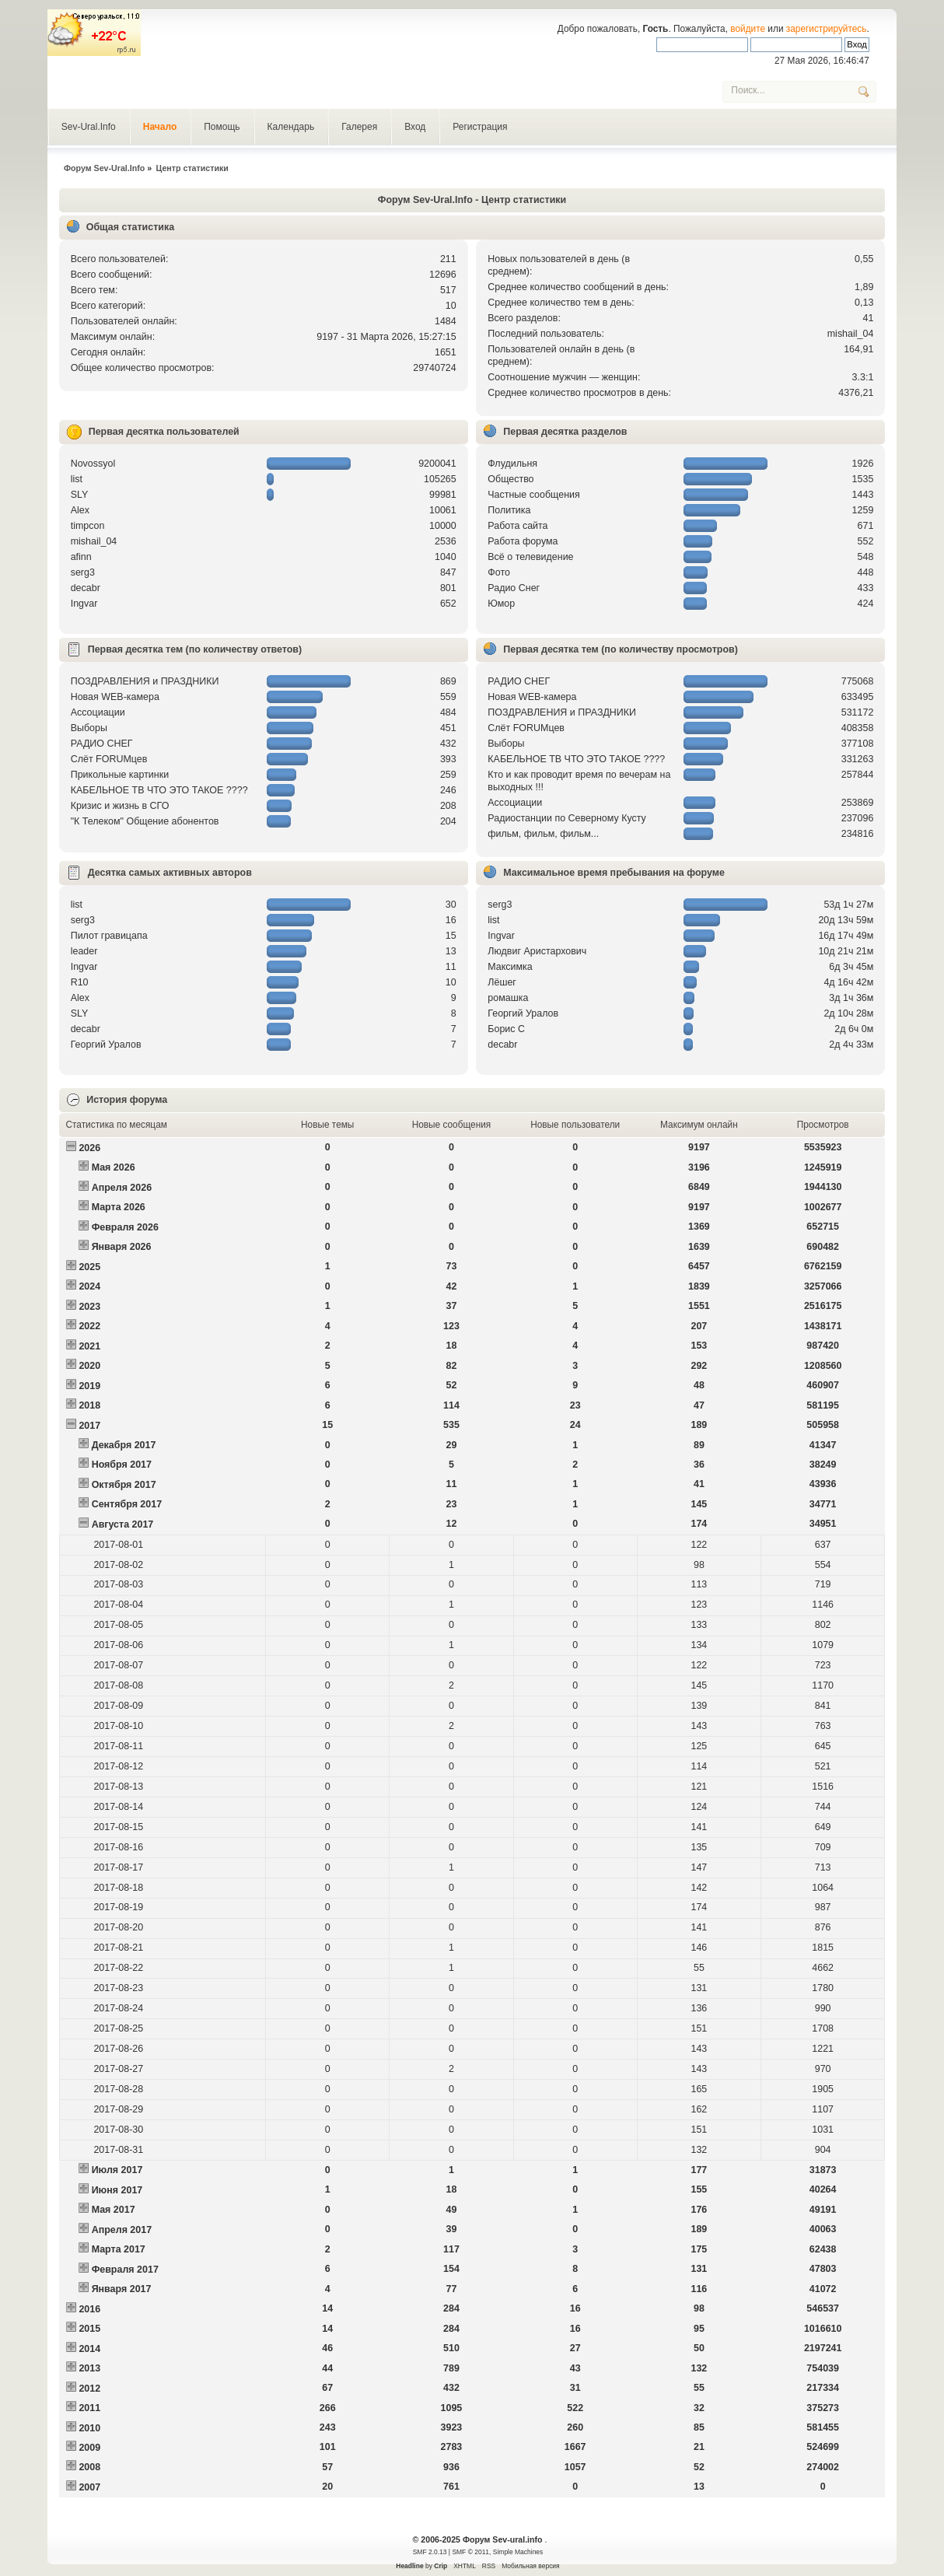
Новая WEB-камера (115, 696)
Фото (499, 572)
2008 (89, 2467)
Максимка (510, 966)
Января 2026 (122, 1246)
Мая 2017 (113, 2209)
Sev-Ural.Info (88, 126)
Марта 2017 (118, 2249)
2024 (89, 1286)
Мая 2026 (113, 1167)
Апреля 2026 (122, 1187)
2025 (89, 1267)
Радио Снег (514, 588)
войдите (747, 28)
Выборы (89, 728)
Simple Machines (518, 2552)
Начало (160, 126)
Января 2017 (122, 2289)
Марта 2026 (118, 1207)
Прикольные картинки (120, 774)
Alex (80, 510)
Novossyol (93, 463)
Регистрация (480, 126)
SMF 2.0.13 (430, 2552)
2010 (89, 2428)
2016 (89, 2309)
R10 (80, 982)
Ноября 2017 (122, 1464)
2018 (89, 1405)
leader (84, 951)
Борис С (506, 1029)
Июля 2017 (117, 2170)
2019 (89, 1386)
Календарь (291, 126)
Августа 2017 (123, 1524)
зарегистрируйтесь (826, 28)
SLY (80, 494)
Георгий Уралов (106, 1044)
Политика (509, 510)
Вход (414, 126)
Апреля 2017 (122, 2229)
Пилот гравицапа (109, 935)
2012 (89, 2388)
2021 (89, 1346)
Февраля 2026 (125, 1227)
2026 (89, 1148)
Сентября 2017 (127, 1504)
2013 (89, 2368)
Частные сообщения (533, 494)
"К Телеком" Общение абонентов (145, 821)
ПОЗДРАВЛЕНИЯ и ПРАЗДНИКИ (145, 681)
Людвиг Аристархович (537, 951)
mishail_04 (850, 333)
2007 (89, 2487)
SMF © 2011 (470, 2552)
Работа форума (523, 541)
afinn (81, 556)
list (76, 479)
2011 (89, 2408)
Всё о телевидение (530, 556)
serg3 (83, 572)
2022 (89, 1326)
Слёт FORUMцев (109, 759)
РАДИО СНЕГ (102, 743)
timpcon (88, 525)
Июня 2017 (117, 2190)
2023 (89, 1306)
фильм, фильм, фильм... (543, 833)
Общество (510, 479)
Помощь (221, 126)
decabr (85, 588)
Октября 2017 (124, 1484)
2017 (89, 1425)
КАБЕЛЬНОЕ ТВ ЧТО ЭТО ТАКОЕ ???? (159, 790)
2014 (89, 2348)
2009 (89, 2447)
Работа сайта (517, 525)
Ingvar (84, 603)
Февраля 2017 (125, 2269)
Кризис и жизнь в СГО (120, 805)
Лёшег (502, 982)
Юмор (501, 603)
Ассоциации (98, 712)
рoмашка (508, 997)
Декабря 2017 (124, 1445)
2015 (89, 2328)
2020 (89, 1365)
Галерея (359, 126)
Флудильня (512, 463)
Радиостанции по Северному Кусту (567, 818)
